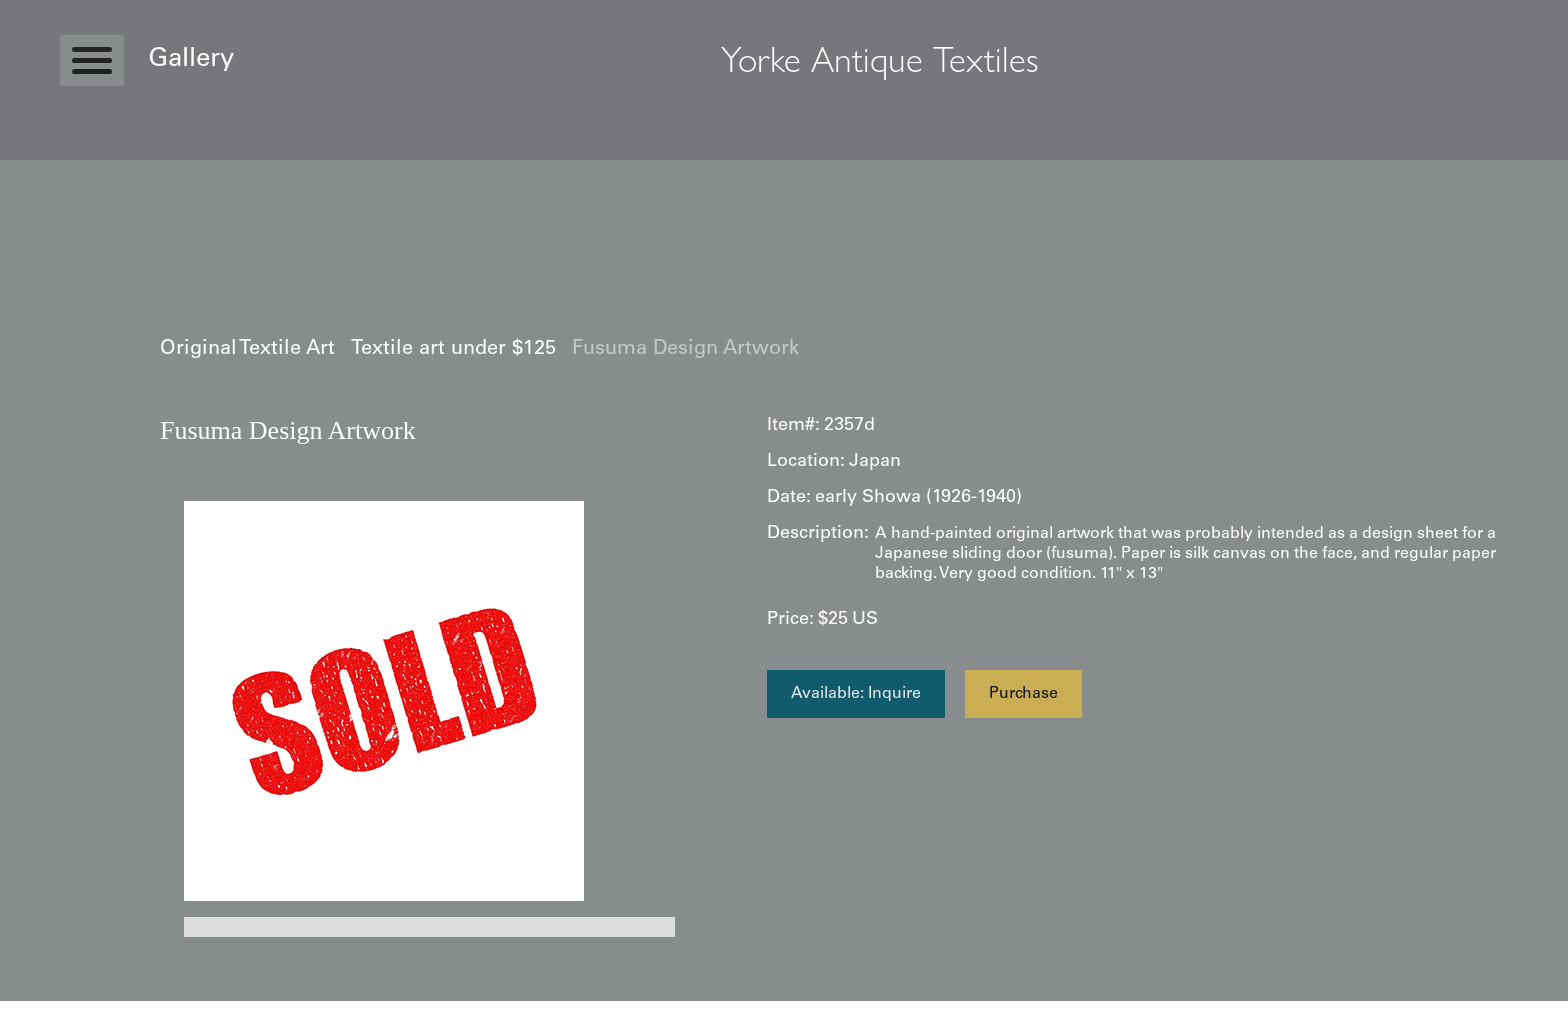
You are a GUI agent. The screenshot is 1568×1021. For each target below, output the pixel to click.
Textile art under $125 (453, 350)
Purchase (1023, 694)
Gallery (191, 60)
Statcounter (39, 1011)
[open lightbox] (384, 701)
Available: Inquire (856, 694)
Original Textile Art (247, 350)
